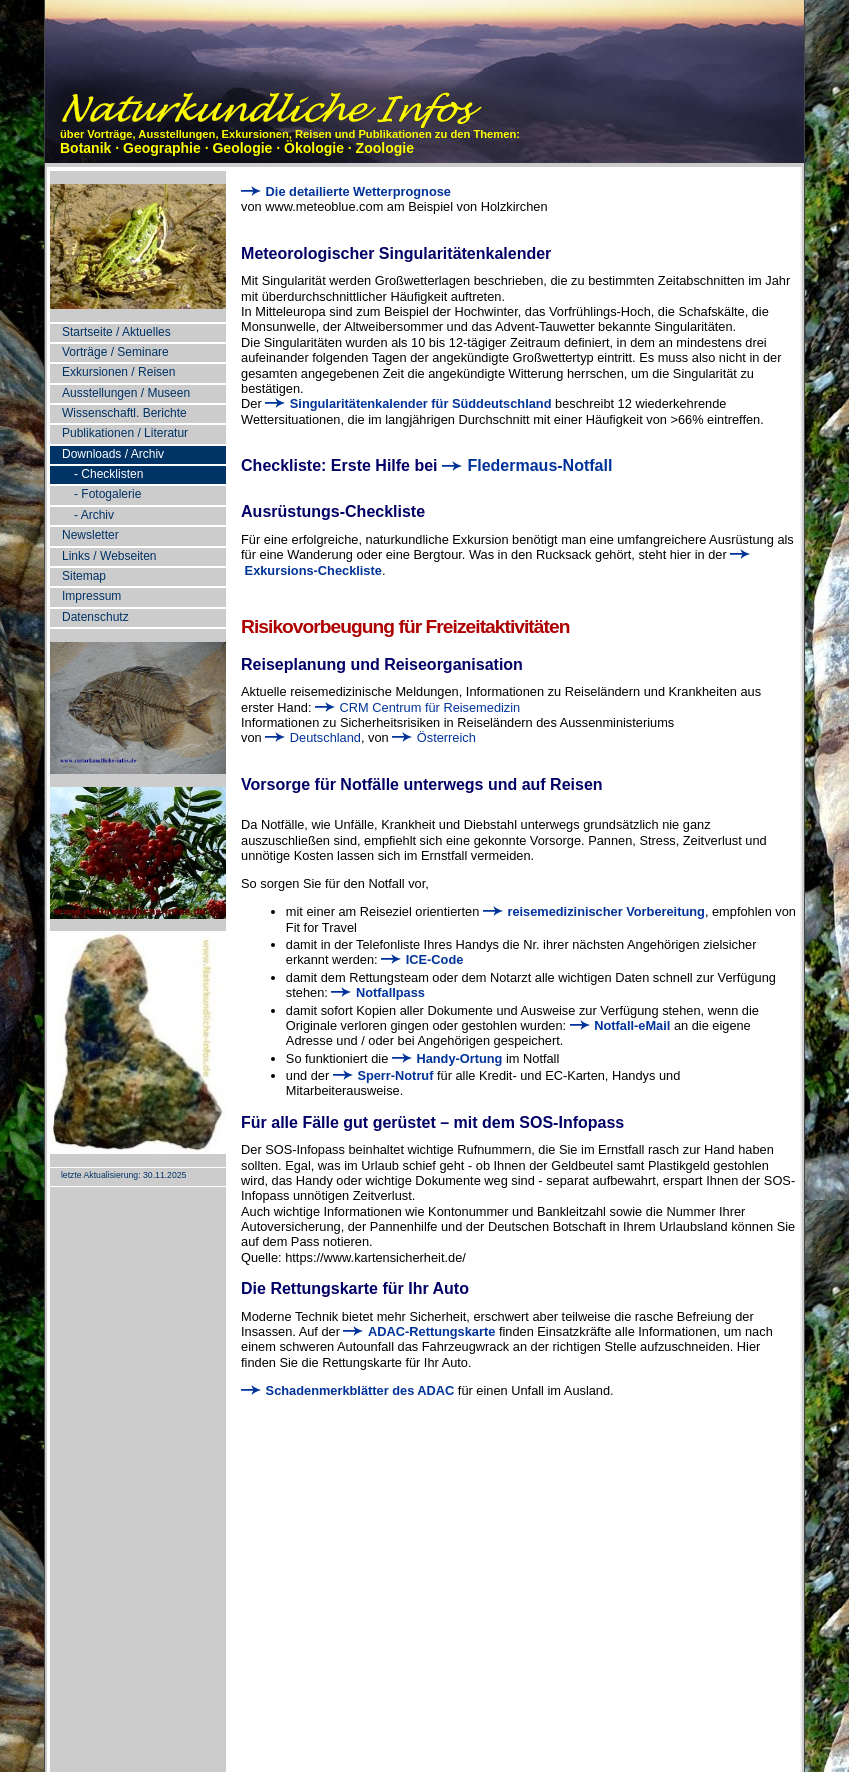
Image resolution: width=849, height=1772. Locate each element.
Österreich (434, 737)
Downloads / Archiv (113, 454)
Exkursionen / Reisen (118, 372)
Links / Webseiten (109, 556)
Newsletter (90, 535)
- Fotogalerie (107, 494)
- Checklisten (108, 474)
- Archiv (94, 515)
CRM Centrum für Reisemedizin (417, 707)
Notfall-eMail (620, 1025)
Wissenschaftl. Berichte (124, 413)
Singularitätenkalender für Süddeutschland (408, 403)
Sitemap (84, 576)
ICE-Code (422, 959)
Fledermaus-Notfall (527, 465)
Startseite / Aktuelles (116, 332)
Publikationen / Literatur (125, 433)
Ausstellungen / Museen (126, 393)
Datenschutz (95, 617)
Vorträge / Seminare (115, 352)
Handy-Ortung (447, 1058)
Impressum (91, 596)
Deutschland (313, 737)
